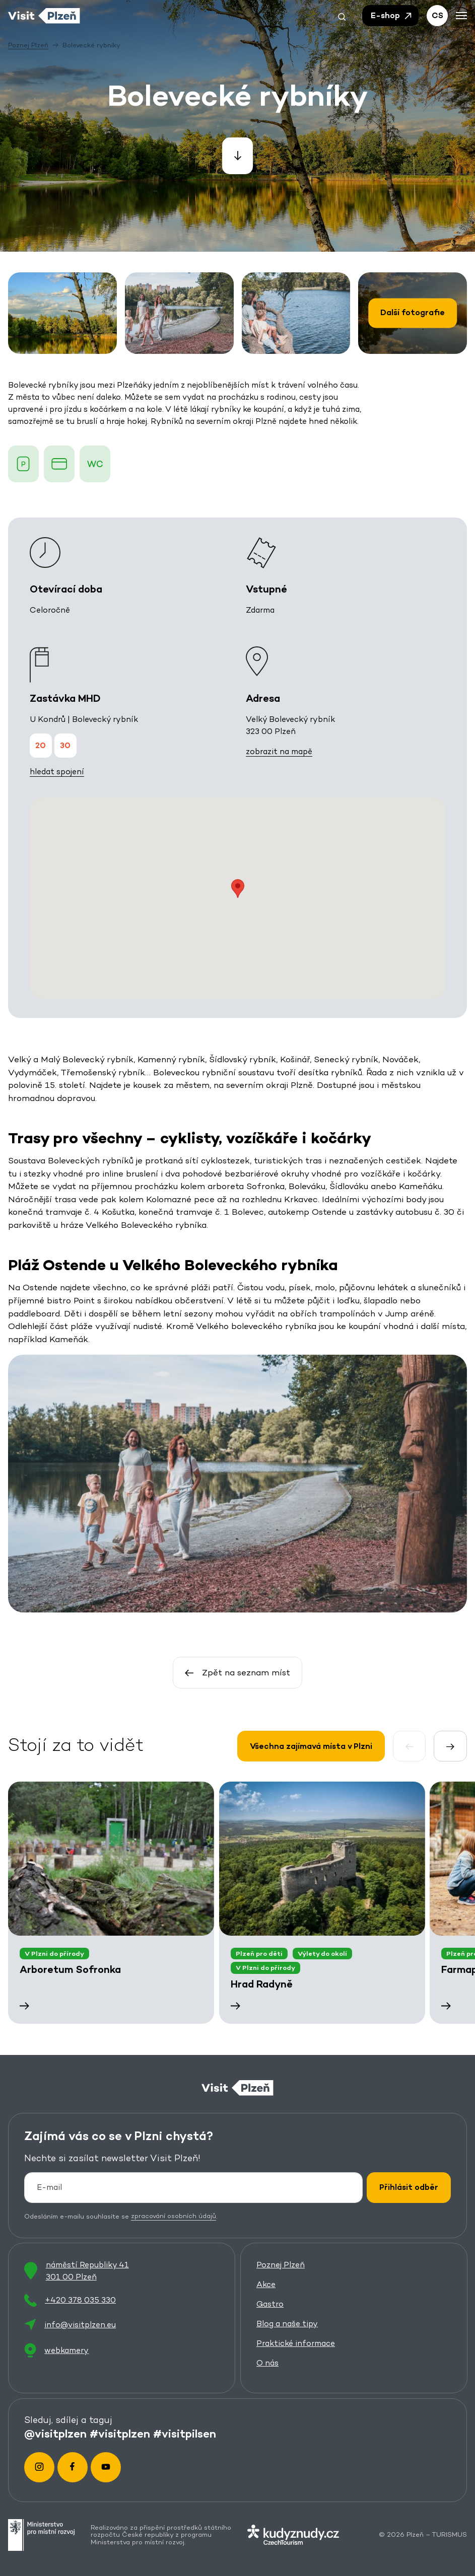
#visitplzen (120, 2433)
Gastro (270, 2304)
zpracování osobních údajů (173, 2216)
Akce (266, 2284)
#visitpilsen (184, 2433)
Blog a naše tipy (287, 2324)
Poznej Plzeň (280, 2265)
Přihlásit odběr (408, 2187)
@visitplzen (55, 2433)
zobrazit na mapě (279, 751)
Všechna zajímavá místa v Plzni (311, 1746)
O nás (267, 2363)
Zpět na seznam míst (237, 1671)
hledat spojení (57, 771)
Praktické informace (295, 2343)
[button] (342, 16)
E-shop (392, 15)
